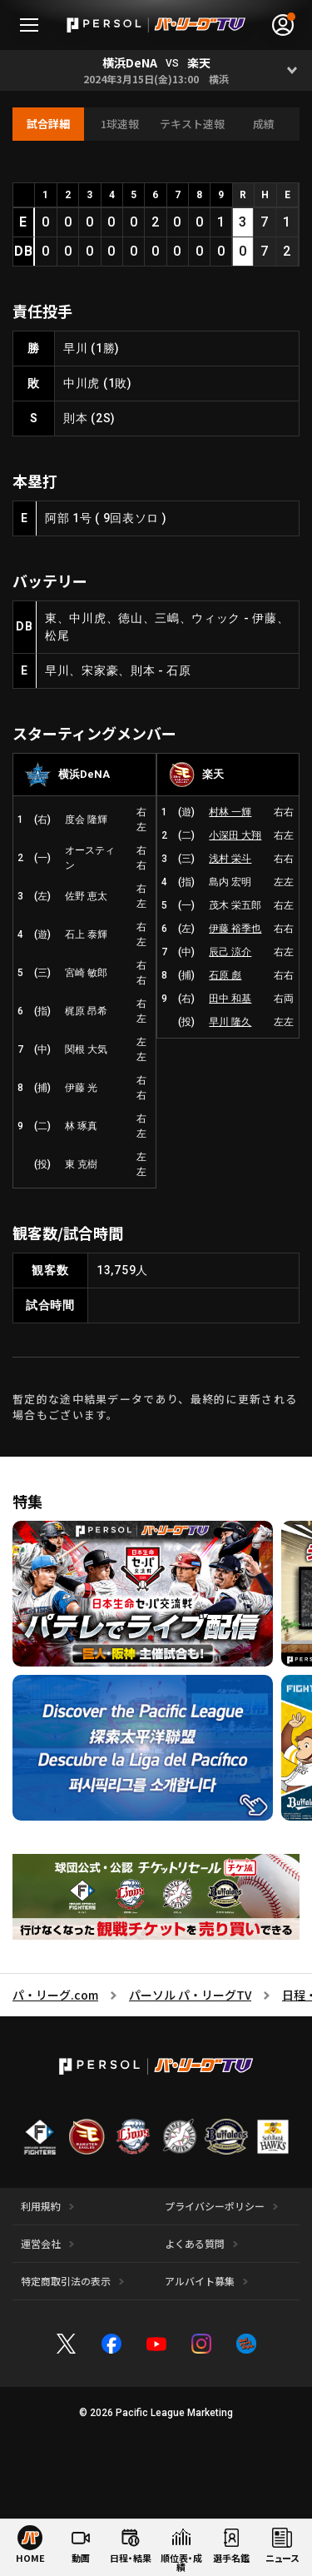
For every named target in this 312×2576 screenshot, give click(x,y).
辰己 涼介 (230, 952)
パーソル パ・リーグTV (190, 1994)
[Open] (291, 70)
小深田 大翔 (235, 835)
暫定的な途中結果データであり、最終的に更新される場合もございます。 (154, 1407)
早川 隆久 (230, 1022)
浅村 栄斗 (230, 858)
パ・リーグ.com (55, 1994)
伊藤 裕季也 (235, 928)
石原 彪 (225, 975)
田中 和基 (230, 998)
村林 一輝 (230, 812)
